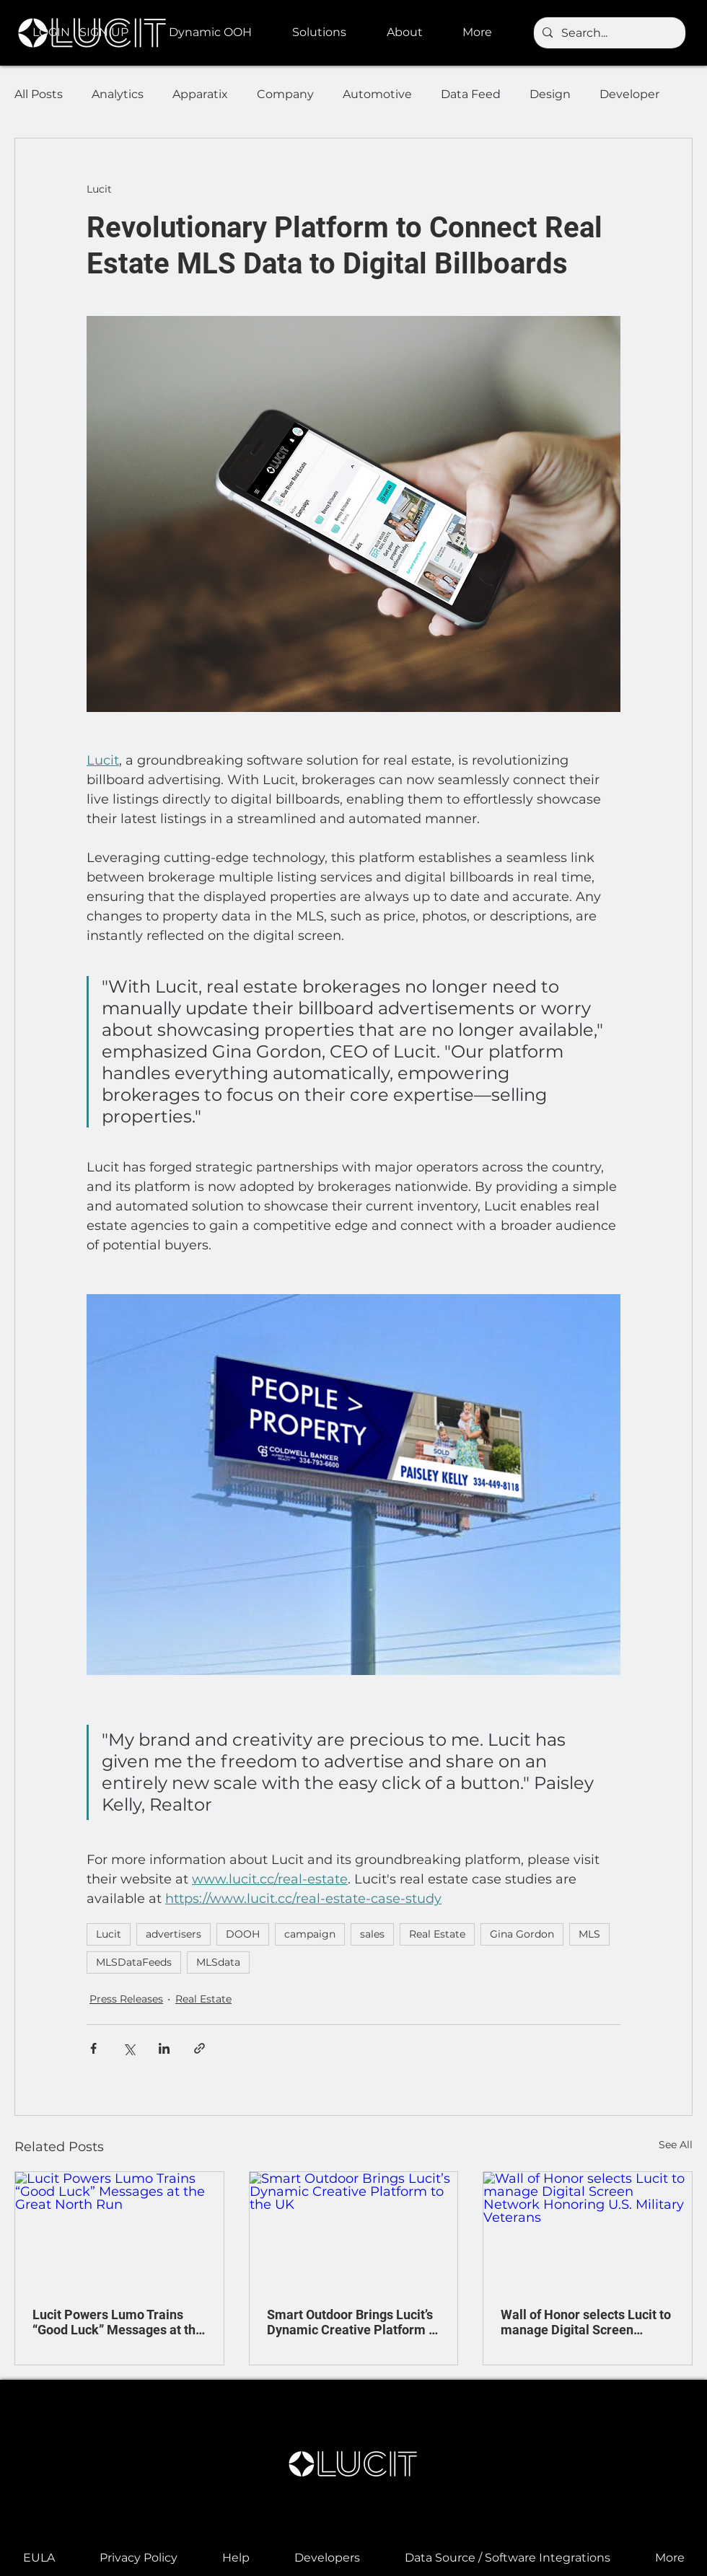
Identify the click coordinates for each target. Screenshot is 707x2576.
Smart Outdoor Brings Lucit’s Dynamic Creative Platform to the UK (353, 2322)
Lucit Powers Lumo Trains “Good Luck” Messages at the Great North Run (117, 2322)
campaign (309, 1933)
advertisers (173, 1933)
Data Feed (471, 94)
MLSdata (218, 1962)
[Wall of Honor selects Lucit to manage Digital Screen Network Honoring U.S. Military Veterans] (587, 2230)
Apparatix (200, 94)
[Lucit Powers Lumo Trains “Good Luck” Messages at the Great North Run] (119, 2230)
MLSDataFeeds (134, 1962)
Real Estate (437, 1933)
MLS (589, 1933)
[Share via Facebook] (93, 2048)
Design (550, 94)
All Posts (38, 94)
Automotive (377, 94)
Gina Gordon (522, 1933)
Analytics (118, 94)
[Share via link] (199, 2048)
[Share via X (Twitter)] (129, 2048)
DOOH (243, 1933)
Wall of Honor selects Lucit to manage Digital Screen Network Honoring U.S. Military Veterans (586, 2322)
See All (676, 2144)
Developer (629, 94)
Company (285, 94)
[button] (219, 32)
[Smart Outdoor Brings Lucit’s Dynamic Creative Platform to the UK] (354, 2230)
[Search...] (608, 33)
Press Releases (126, 1998)
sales (372, 1933)
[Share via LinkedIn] (164, 2048)
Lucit (108, 1933)
